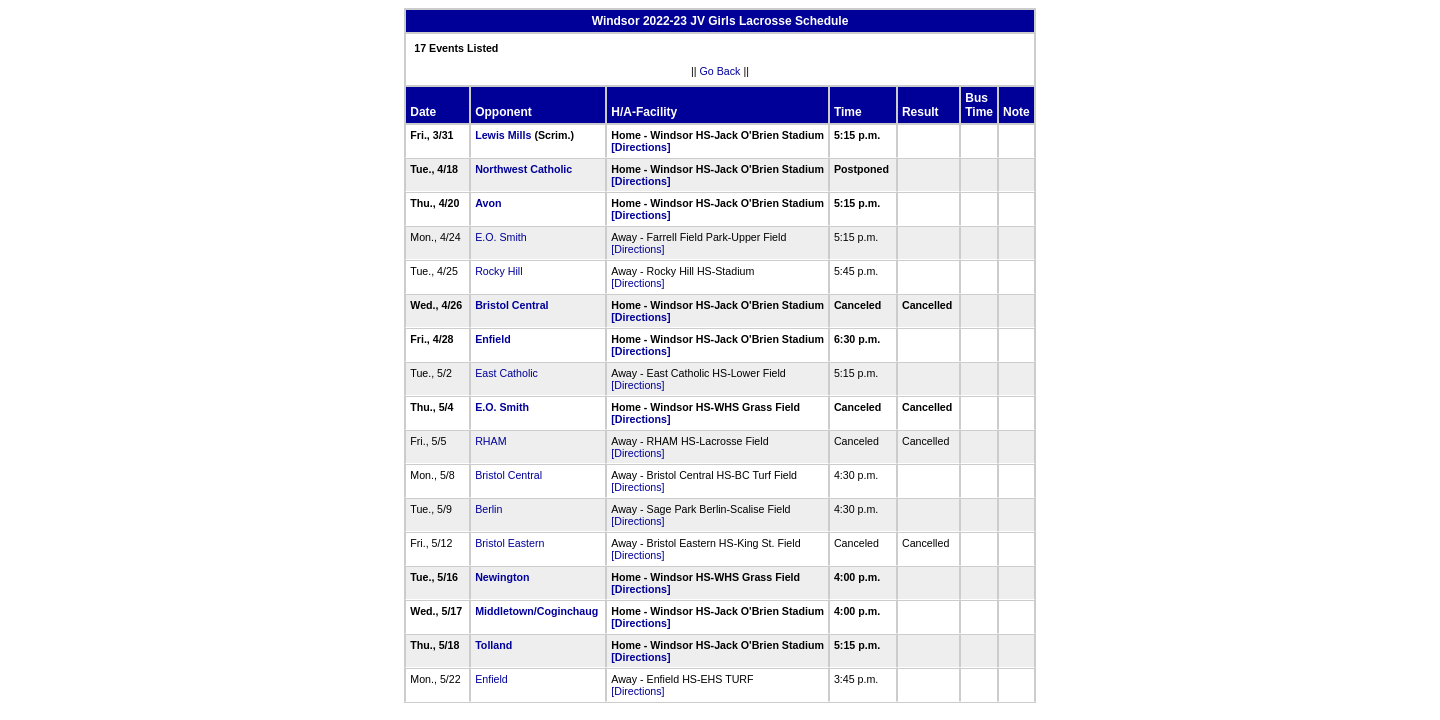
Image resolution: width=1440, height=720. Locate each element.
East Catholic (506, 373)
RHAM (490, 441)
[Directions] (640, 147)
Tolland (493, 645)
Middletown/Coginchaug (536, 611)
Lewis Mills (503, 135)
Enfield (493, 339)
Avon (488, 203)
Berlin (488, 509)
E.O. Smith (501, 237)
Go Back (720, 71)
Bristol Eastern (509, 543)
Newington (502, 577)
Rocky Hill (498, 271)
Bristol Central (511, 305)
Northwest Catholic (523, 169)
